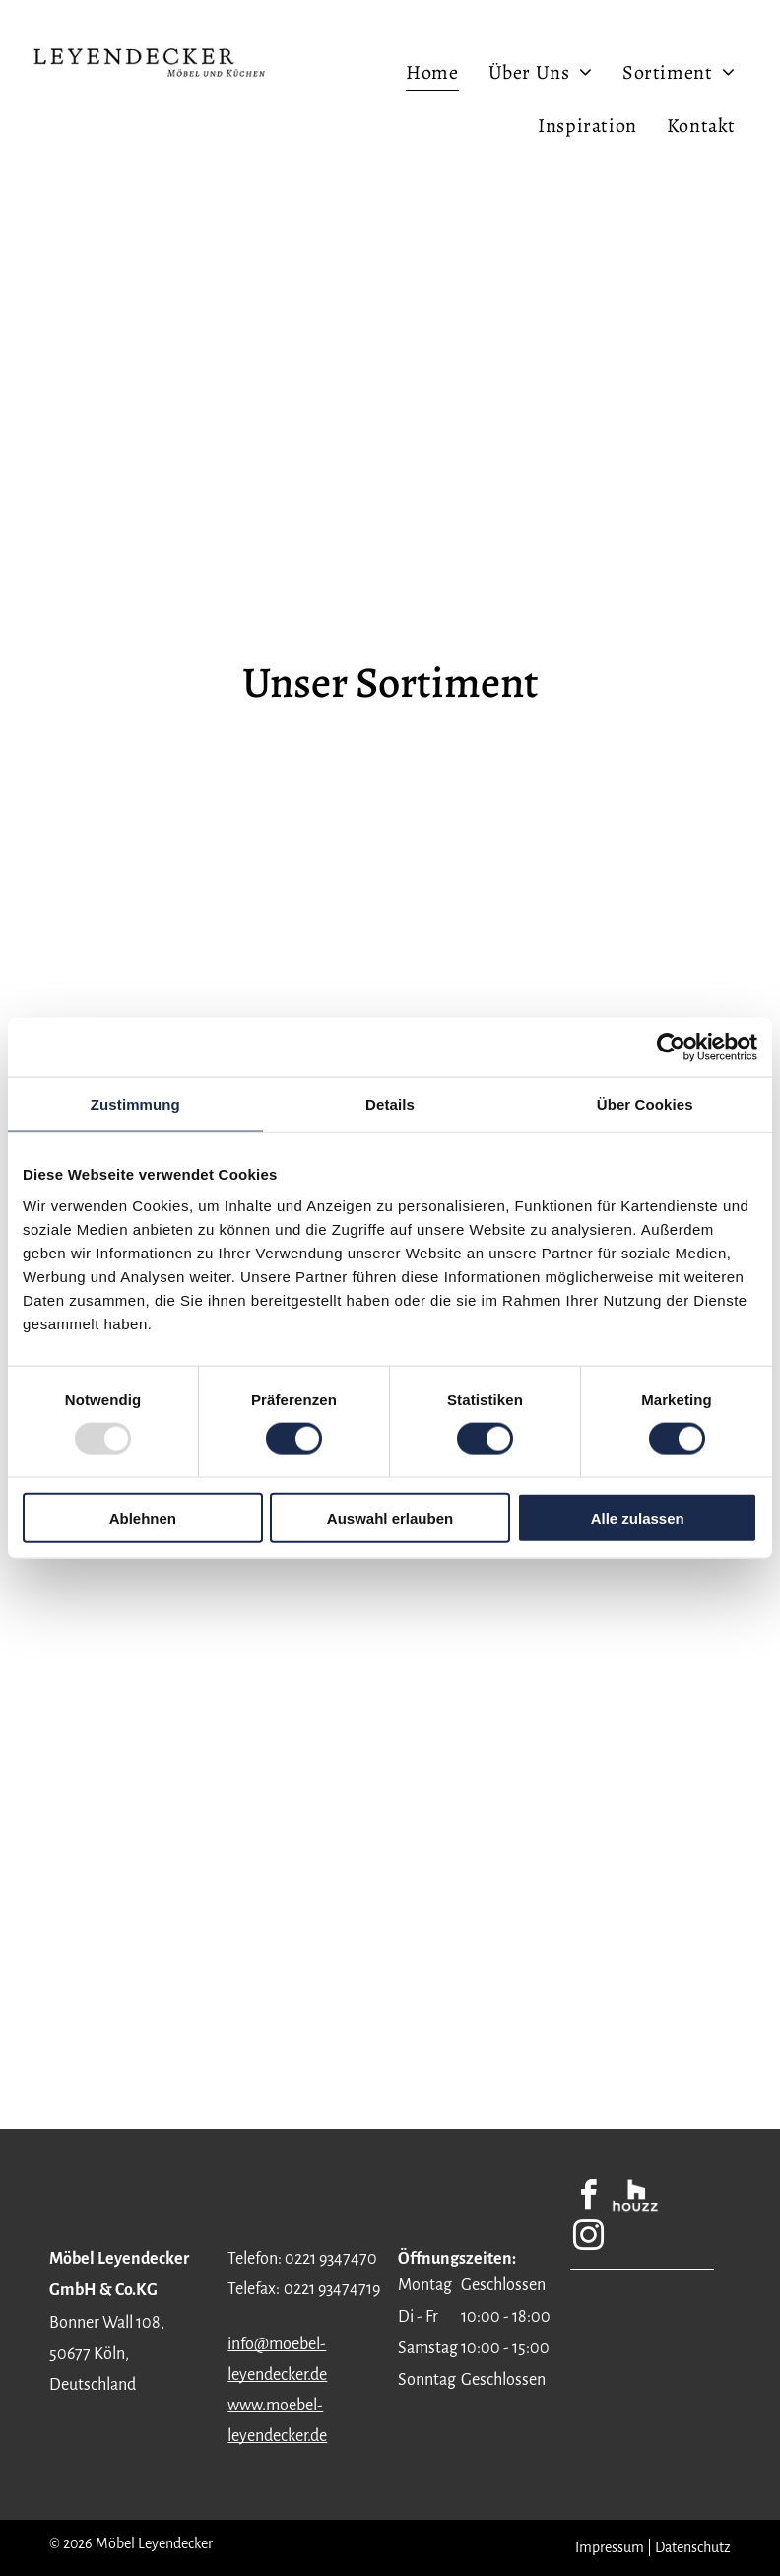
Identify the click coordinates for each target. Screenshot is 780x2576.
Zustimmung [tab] (135, 1104)
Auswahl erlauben (390, 1517)
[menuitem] (432, 72)
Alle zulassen (637, 1517)
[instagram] (588, 2238)
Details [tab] (390, 1104)
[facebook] (588, 2198)
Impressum (609, 2547)
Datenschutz (693, 2547)
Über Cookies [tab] (645, 1104)
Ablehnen (142, 1517)
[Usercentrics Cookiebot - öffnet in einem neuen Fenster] (671, 1047)
